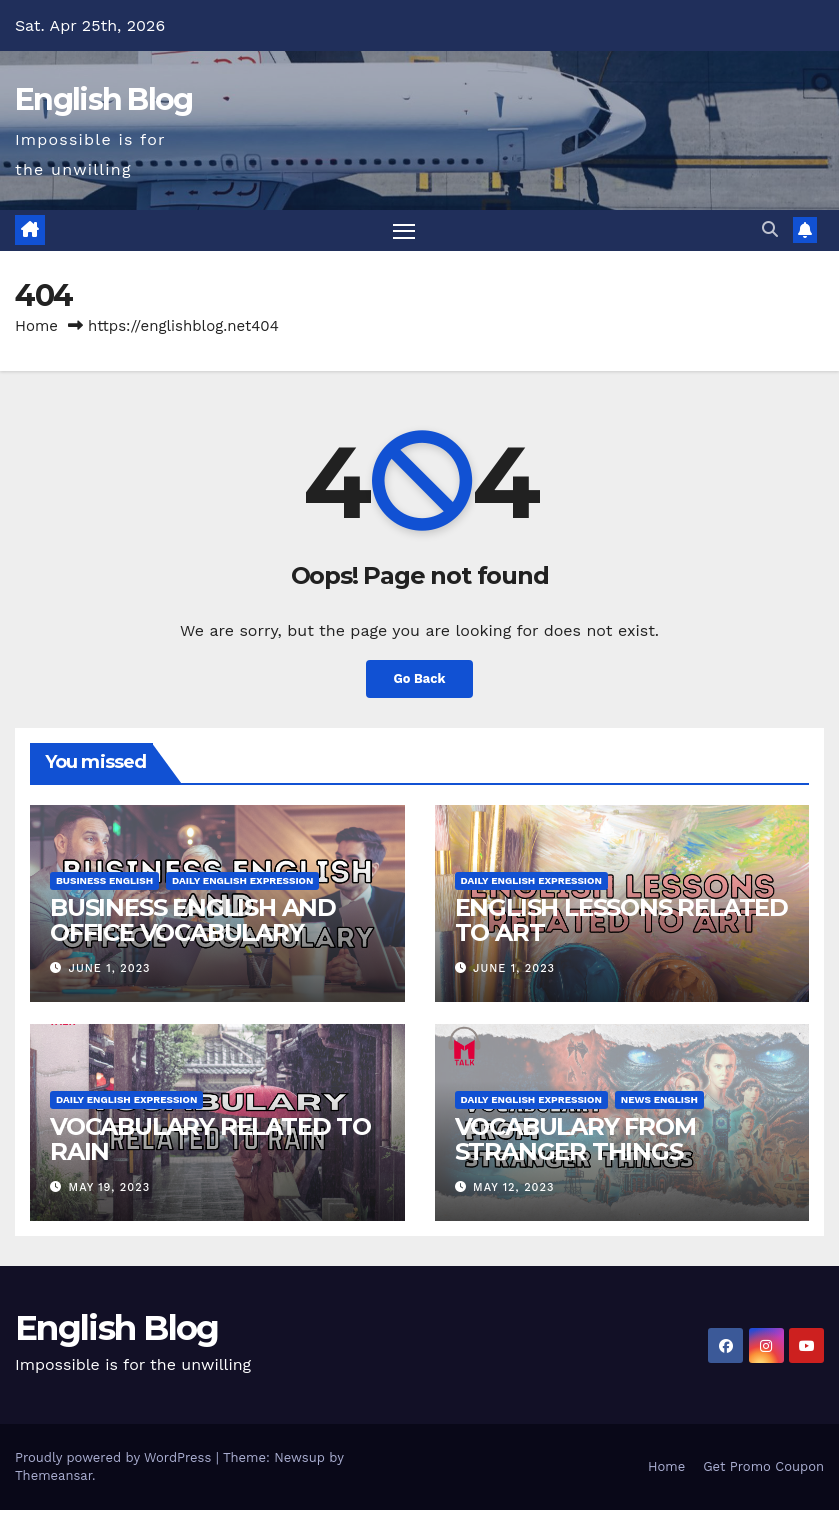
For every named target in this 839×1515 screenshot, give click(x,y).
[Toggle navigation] (403, 232)
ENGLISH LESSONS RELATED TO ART (621, 925)
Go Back (419, 684)
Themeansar (53, 1480)
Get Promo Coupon (763, 1471)
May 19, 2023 (110, 1192)
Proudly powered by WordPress (115, 1462)
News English (659, 1103)
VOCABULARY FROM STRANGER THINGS (575, 1143)
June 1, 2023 (110, 973)
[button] (770, 232)
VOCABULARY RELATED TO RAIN (210, 1143)
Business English (104, 885)
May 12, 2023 (513, 1192)
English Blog (104, 99)
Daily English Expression (242, 885)
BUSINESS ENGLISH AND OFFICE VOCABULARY (193, 925)
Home (36, 330)
